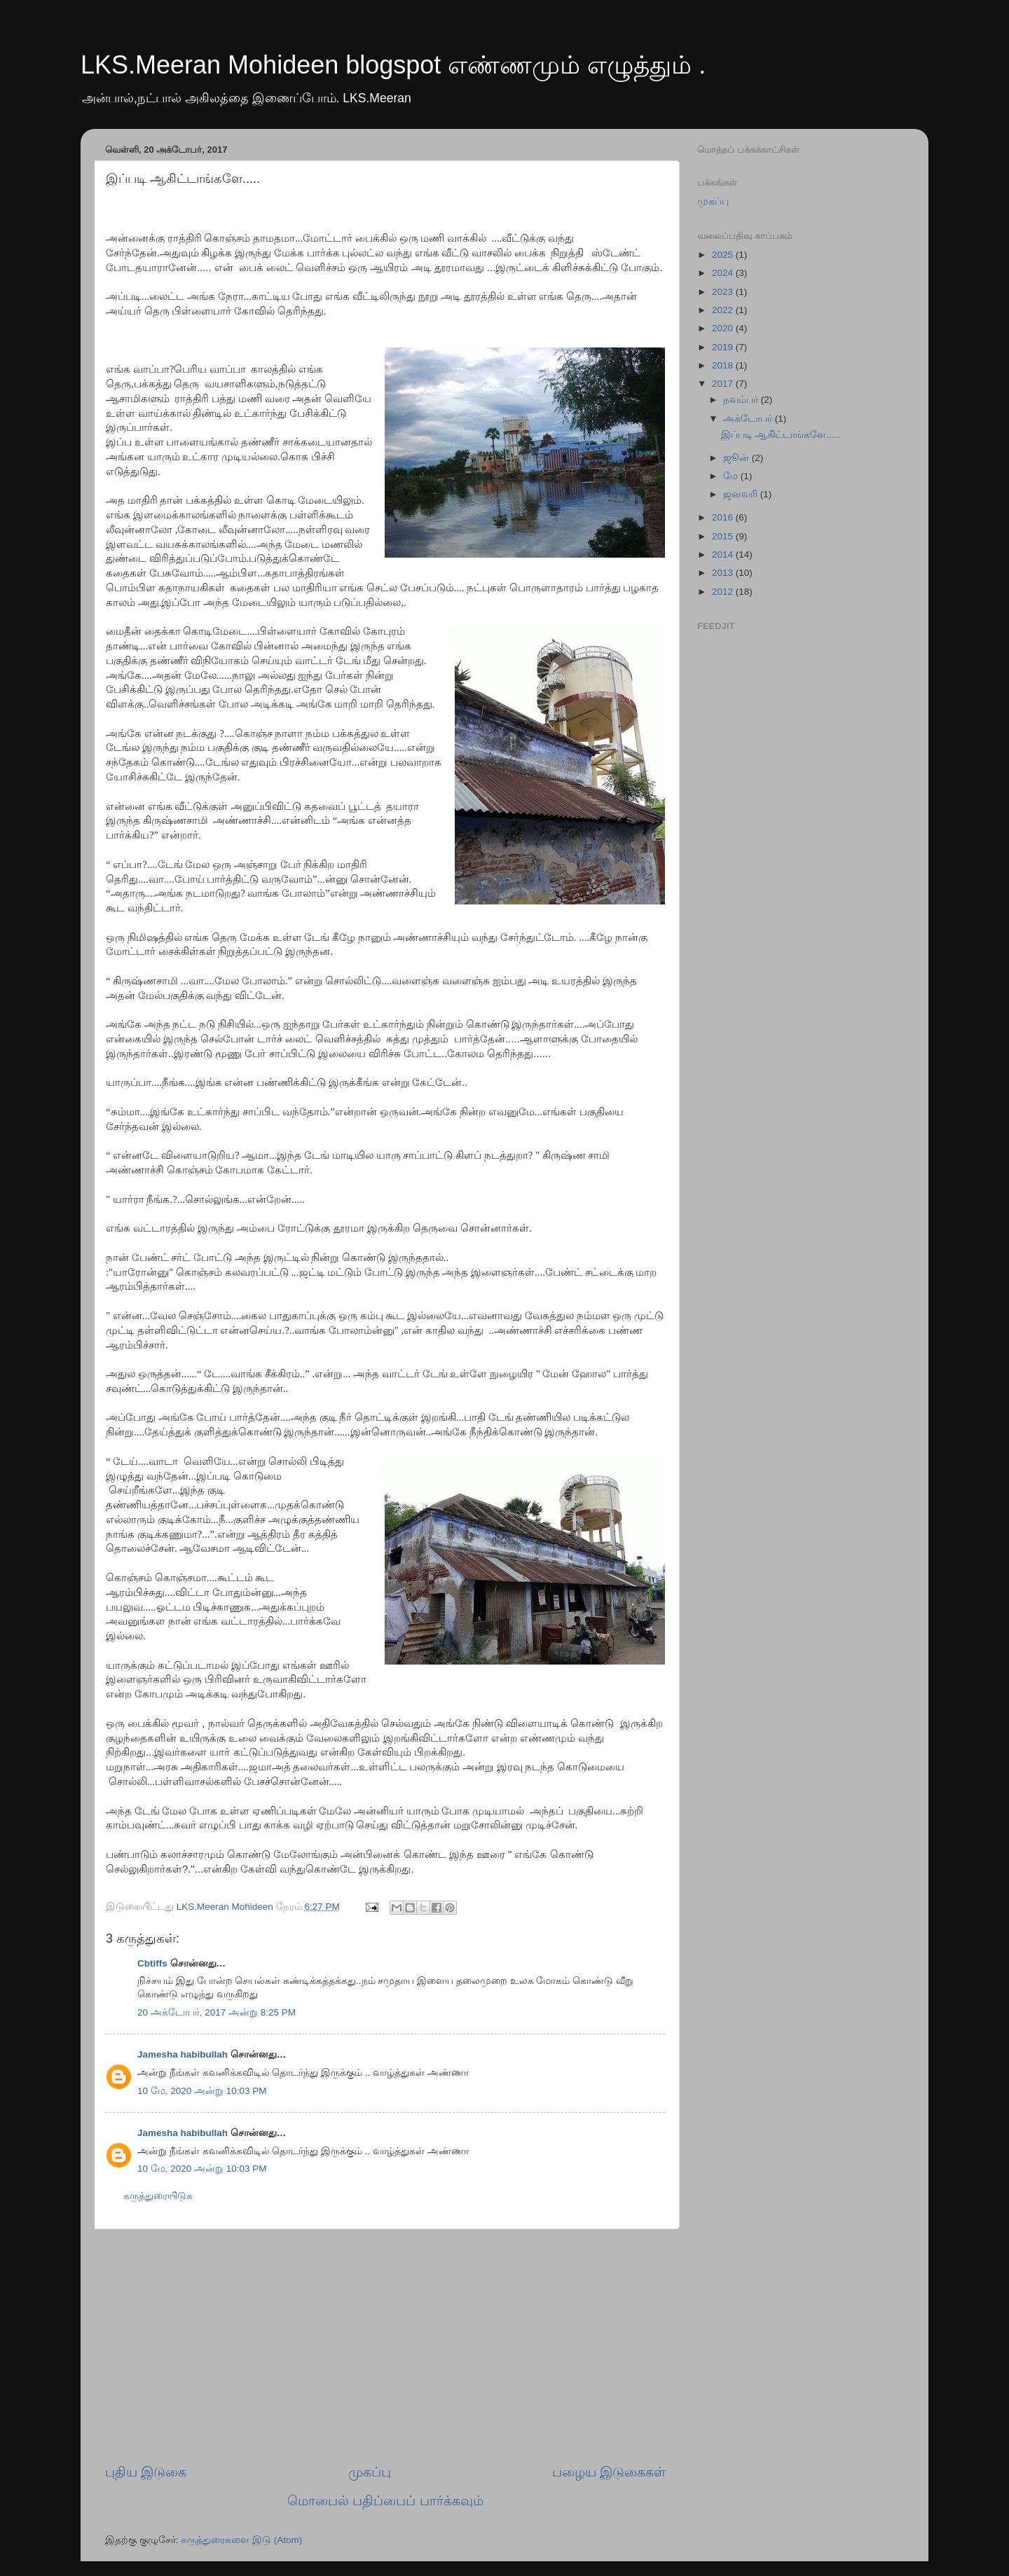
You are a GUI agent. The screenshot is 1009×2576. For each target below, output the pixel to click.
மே (732, 476)
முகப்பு (369, 2472)
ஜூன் (737, 458)
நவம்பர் (742, 399)
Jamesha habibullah (182, 2054)
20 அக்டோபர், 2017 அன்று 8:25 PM (216, 2012)
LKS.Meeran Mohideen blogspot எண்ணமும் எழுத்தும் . (393, 64)
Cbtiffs (152, 1963)
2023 (724, 292)
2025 (724, 254)
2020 (724, 328)
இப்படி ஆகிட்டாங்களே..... (780, 434)
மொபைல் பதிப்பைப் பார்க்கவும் (385, 2500)
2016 (724, 517)
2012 (724, 591)
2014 (724, 554)
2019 (724, 347)
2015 (724, 536)
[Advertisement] (385, 2346)
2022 (724, 310)
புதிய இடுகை (145, 2472)
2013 (724, 572)
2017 (724, 383)
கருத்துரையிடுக (158, 2196)
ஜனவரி (741, 494)
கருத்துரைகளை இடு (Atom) (241, 2540)
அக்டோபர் (749, 418)
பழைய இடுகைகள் (609, 2472)
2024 (724, 273)
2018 (724, 365)
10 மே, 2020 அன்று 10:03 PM (202, 2091)
